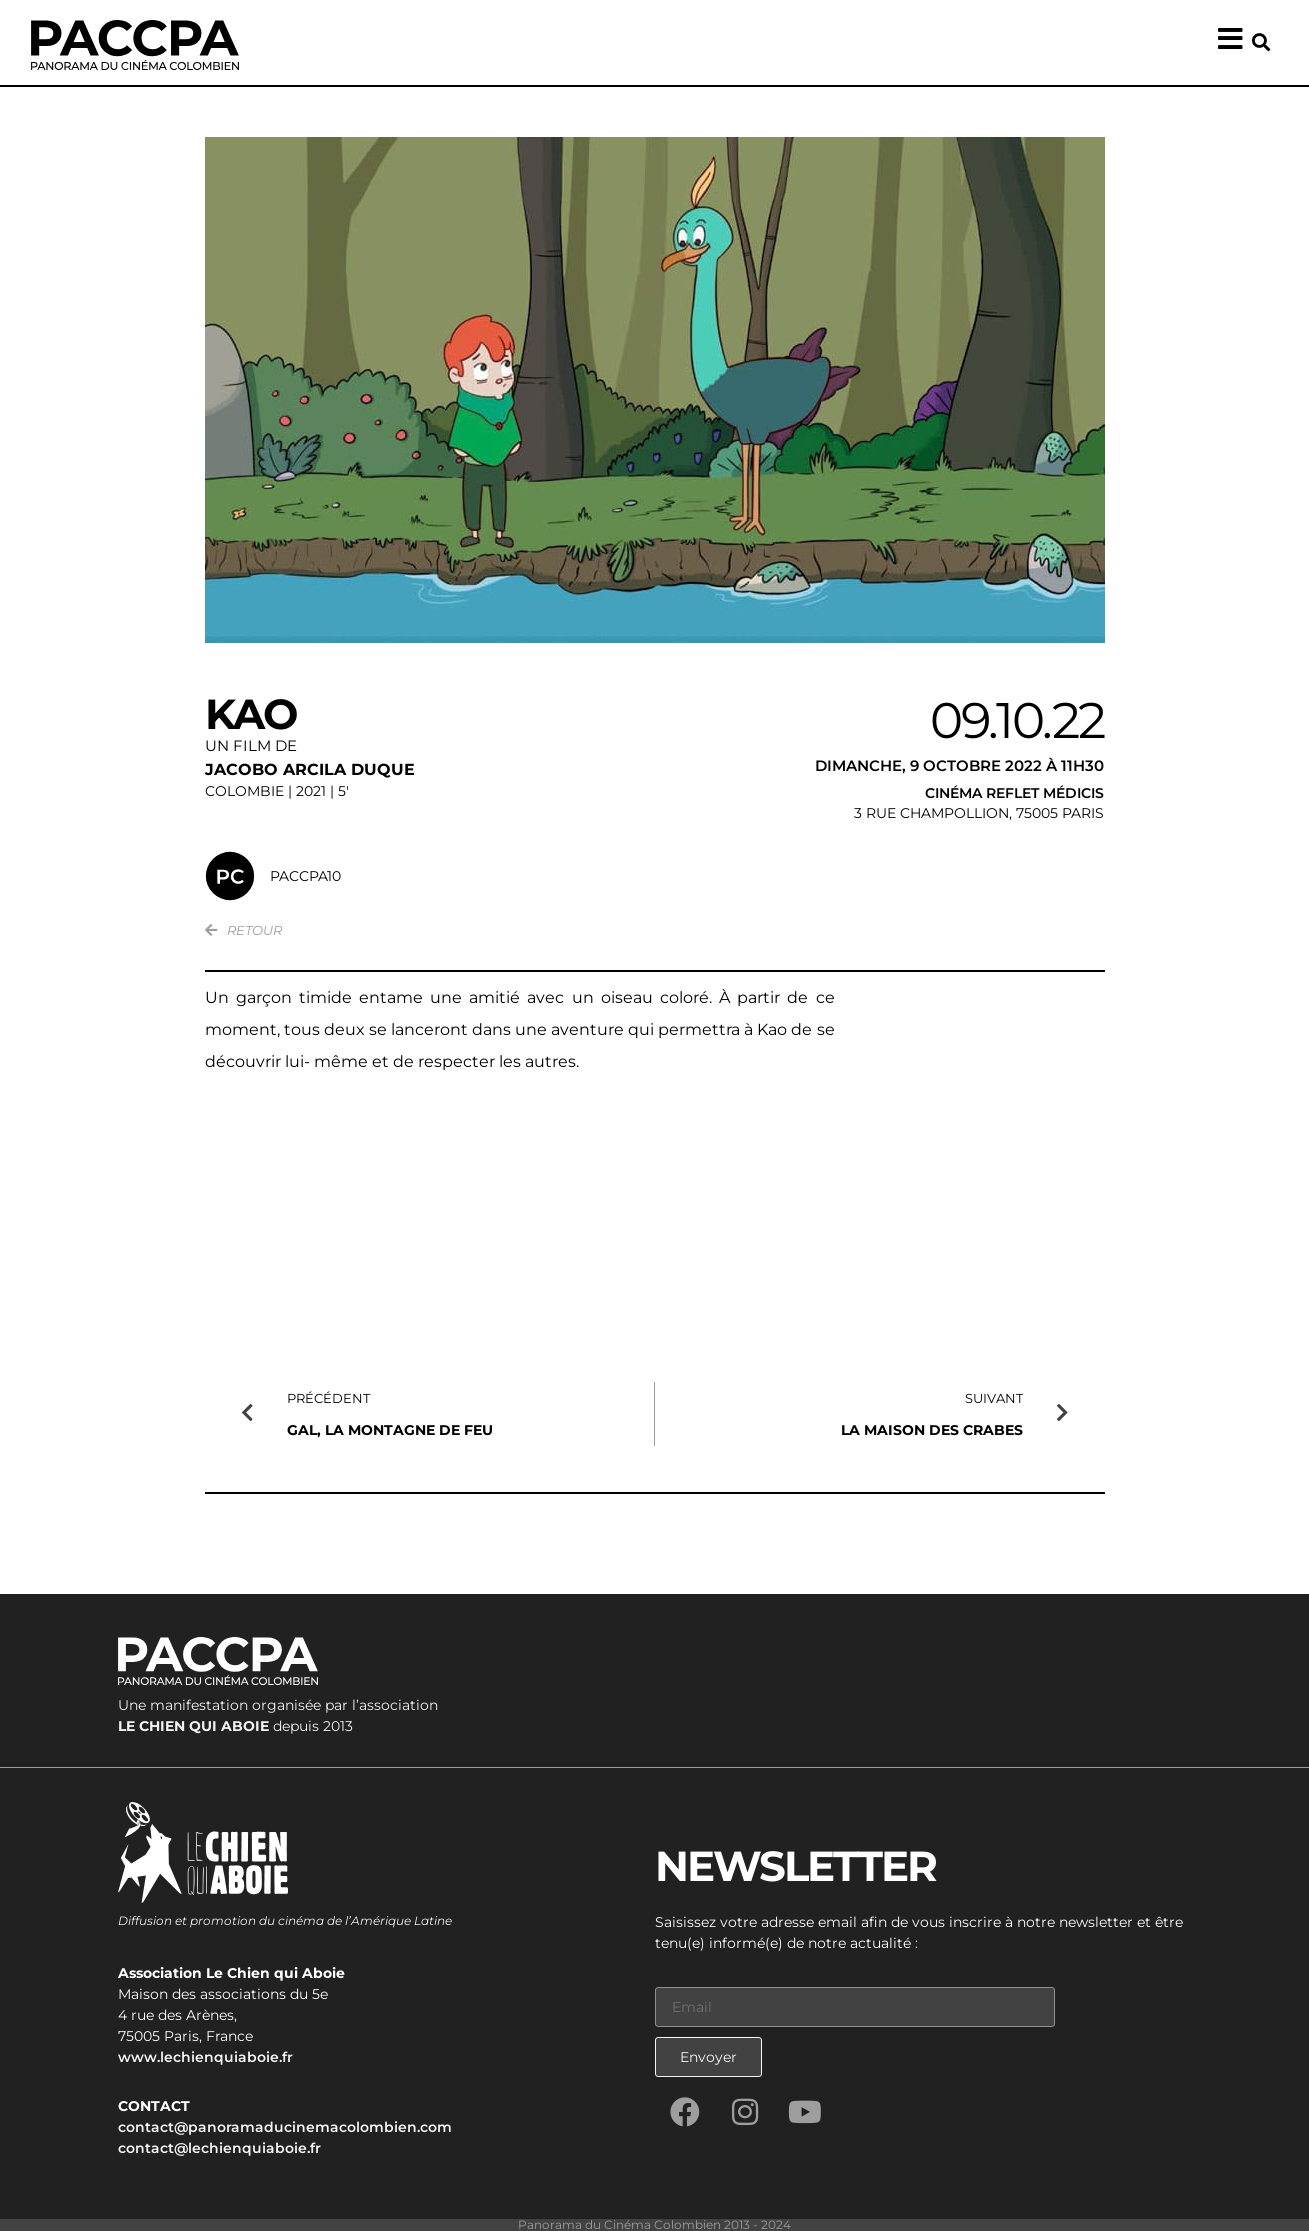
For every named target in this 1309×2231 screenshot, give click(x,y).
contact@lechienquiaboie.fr (219, 2147)
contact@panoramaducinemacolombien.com (285, 2126)
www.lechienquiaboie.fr (205, 2056)
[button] (1261, 42)
